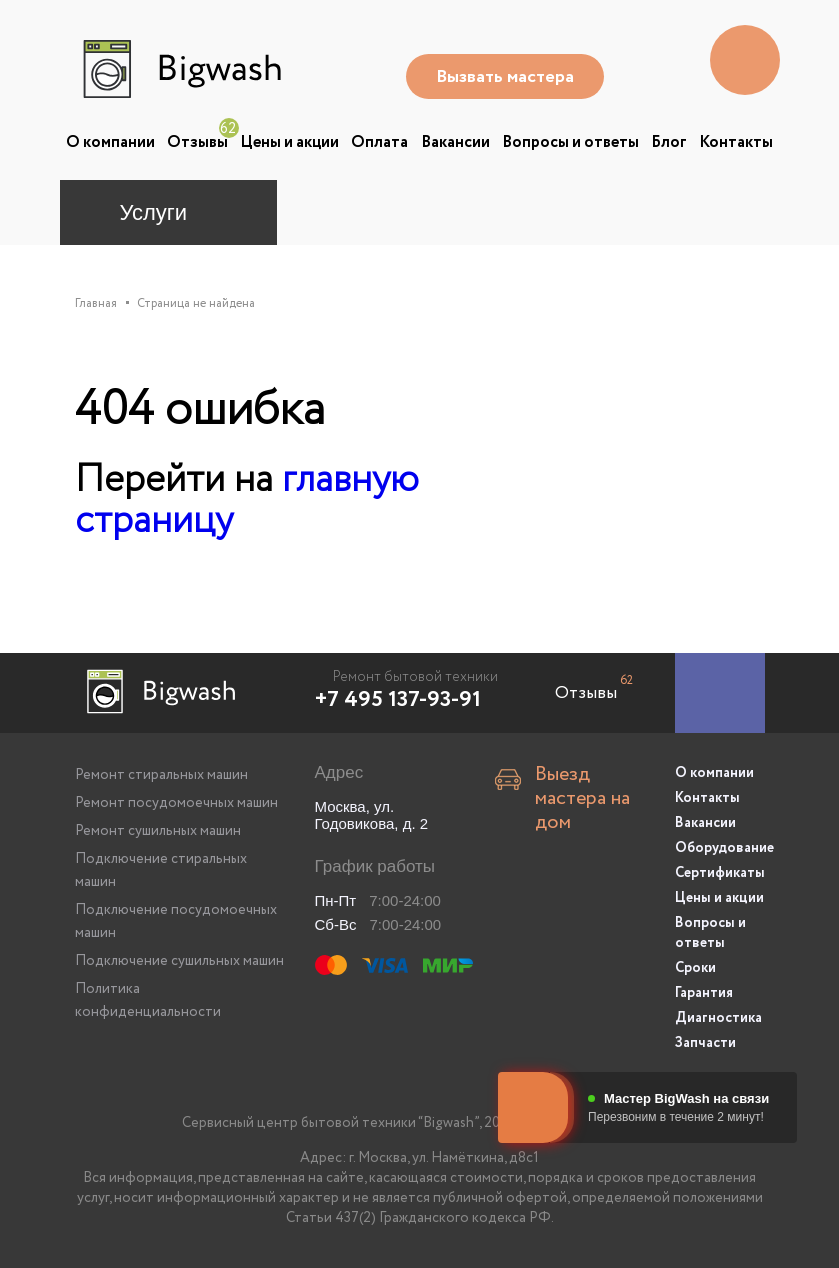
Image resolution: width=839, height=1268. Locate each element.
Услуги (154, 212)
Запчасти (705, 1043)
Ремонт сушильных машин (158, 831)
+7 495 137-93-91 (398, 700)
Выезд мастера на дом (582, 799)
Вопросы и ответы (570, 142)
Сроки (695, 968)
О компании (110, 142)
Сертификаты (720, 873)
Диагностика (718, 1018)
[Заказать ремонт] (720, 693)
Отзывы (197, 142)
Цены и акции (289, 142)
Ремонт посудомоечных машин (176, 803)
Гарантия (704, 993)
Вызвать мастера (505, 77)
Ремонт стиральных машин (161, 775)
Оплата (379, 142)
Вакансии (455, 142)
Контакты (736, 142)
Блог (669, 142)
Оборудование (720, 848)
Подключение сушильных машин (179, 961)
